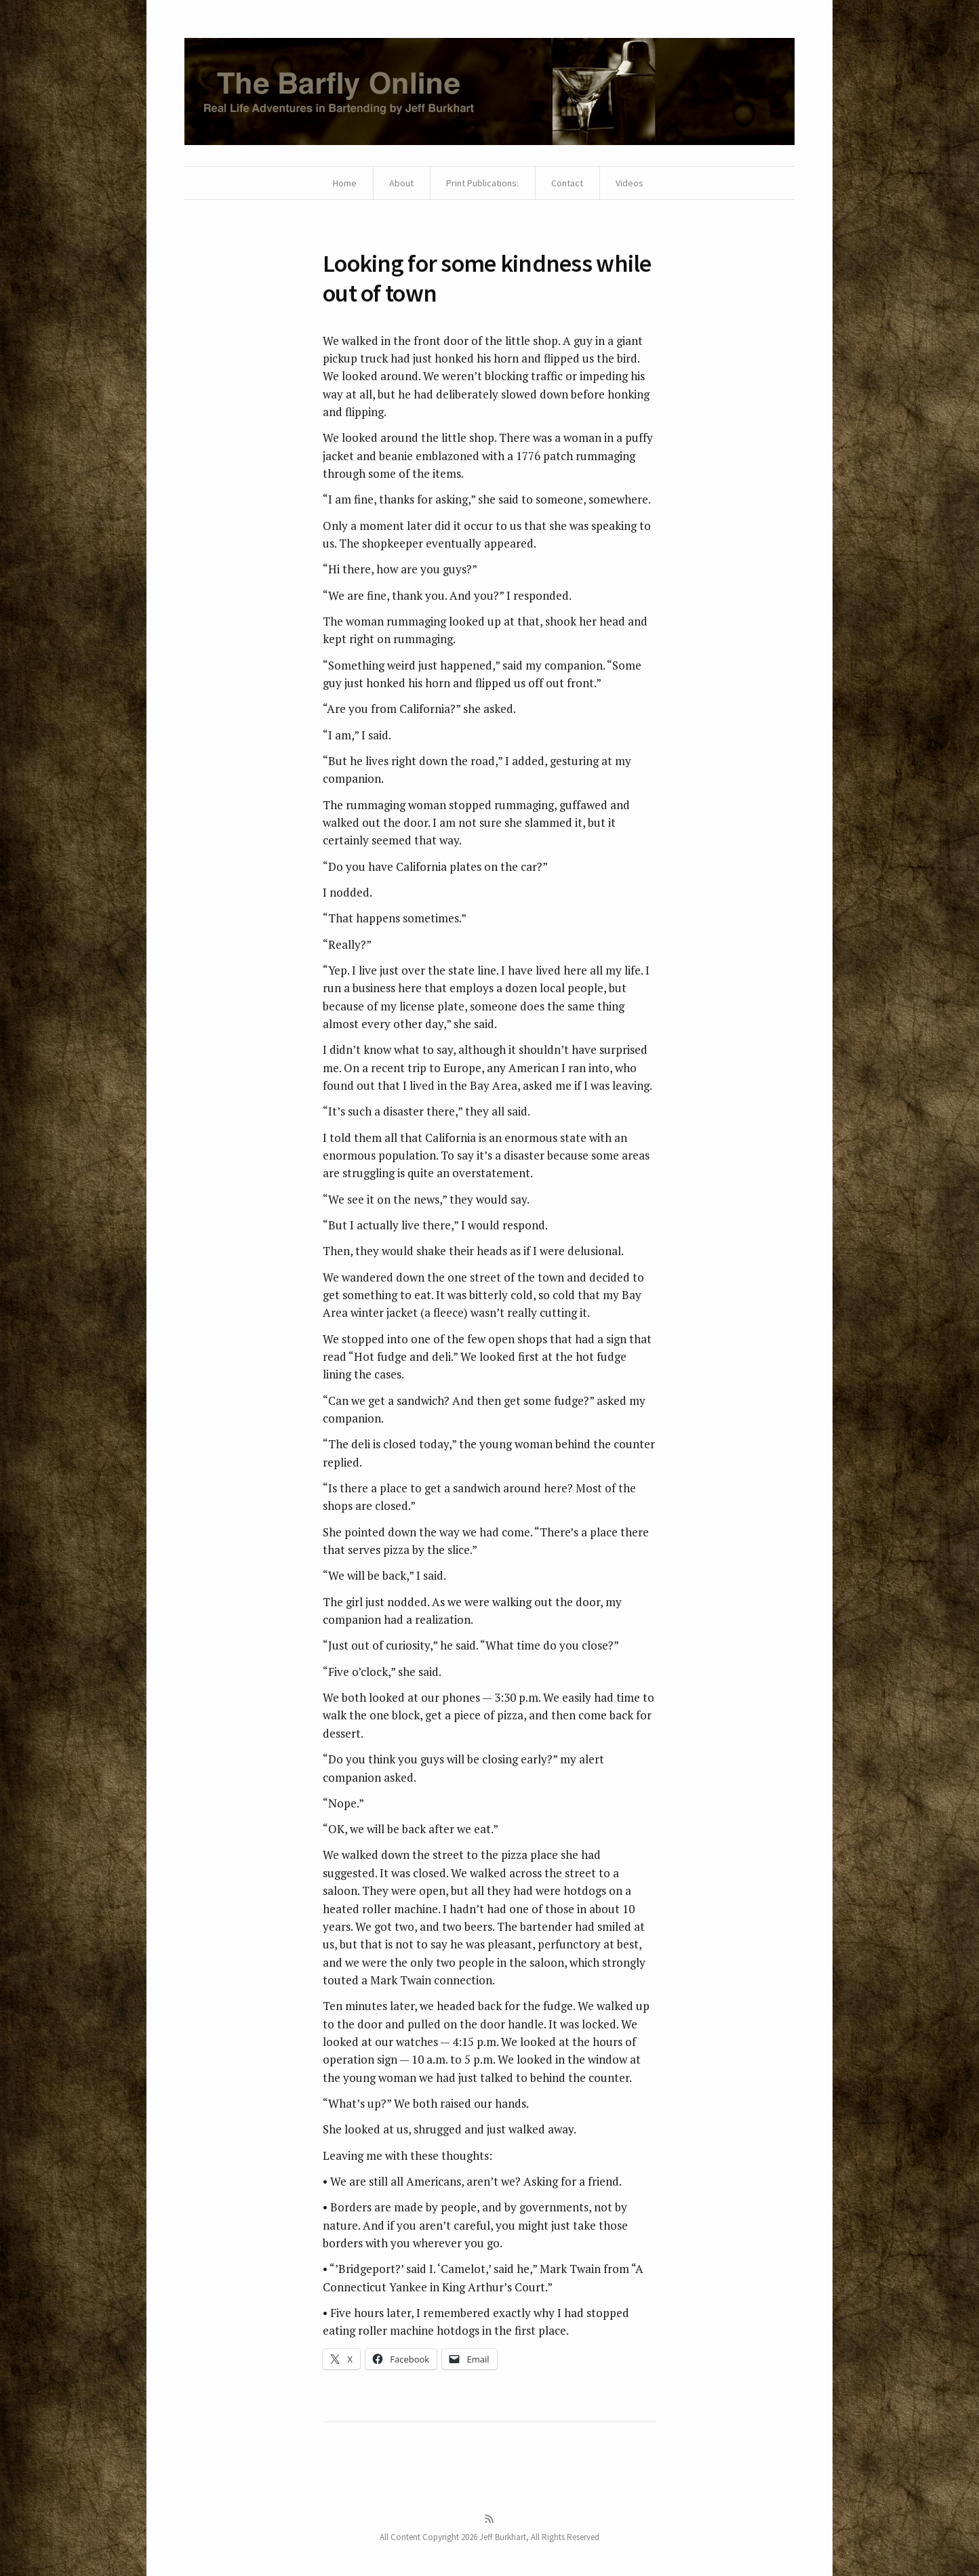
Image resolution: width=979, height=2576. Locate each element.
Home (345, 183)
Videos (629, 183)
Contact (567, 183)
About (401, 183)
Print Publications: (482, 183)
